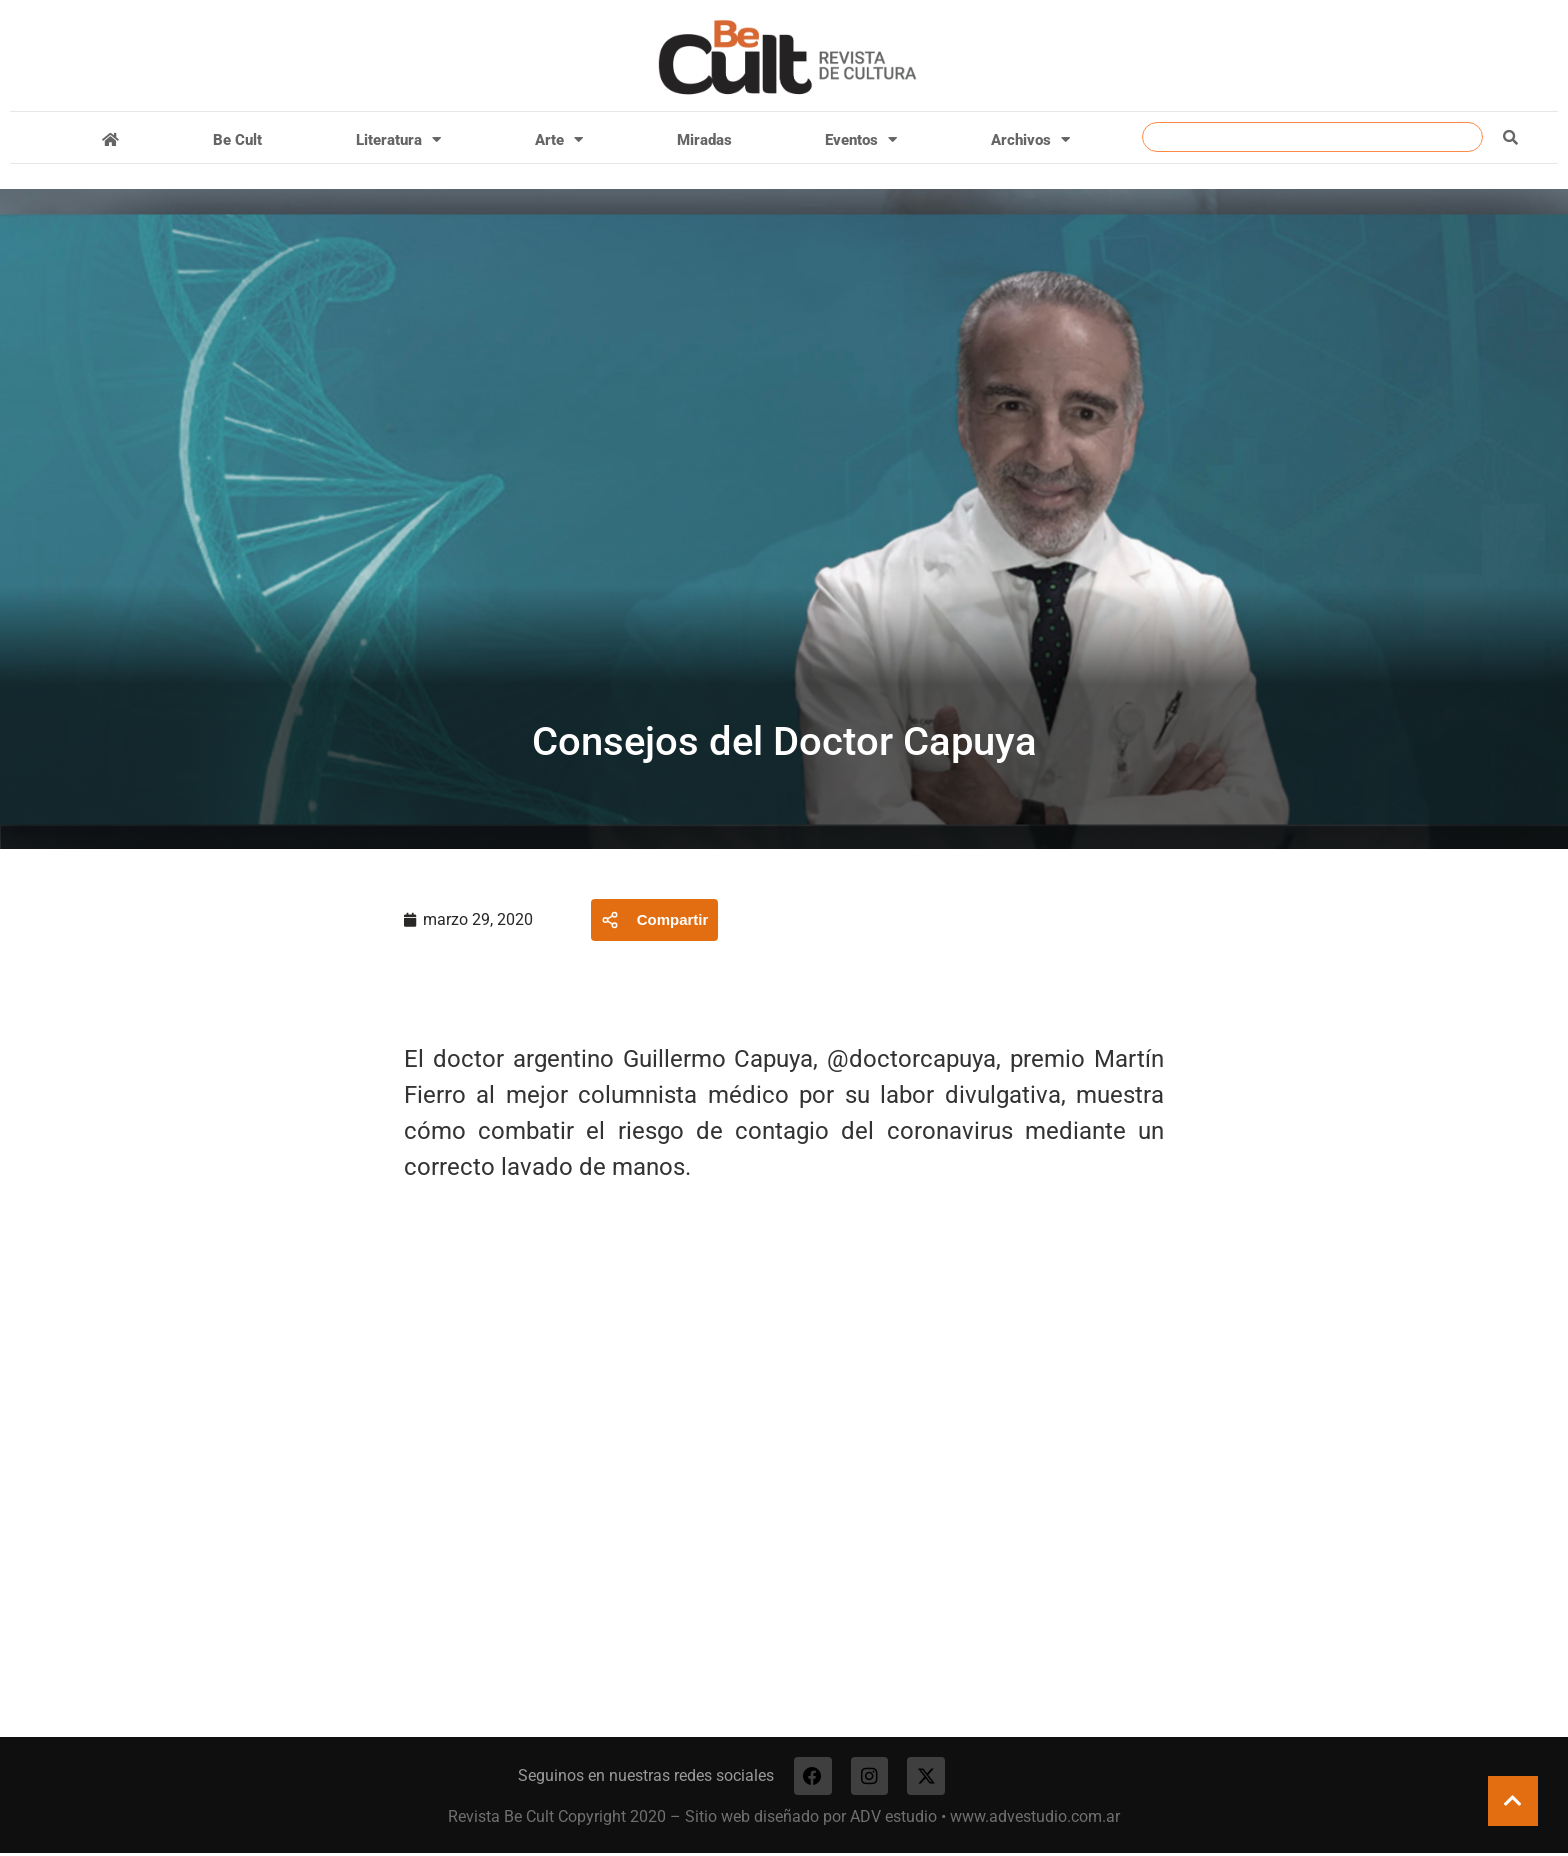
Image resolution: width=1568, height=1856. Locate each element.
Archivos (1030, 139)
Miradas (704, 140)
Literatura (398, 139)
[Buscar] (1510, 137)
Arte (559, 139)
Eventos (861, 139)
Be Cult (237, 140)
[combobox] (1312, 137)
